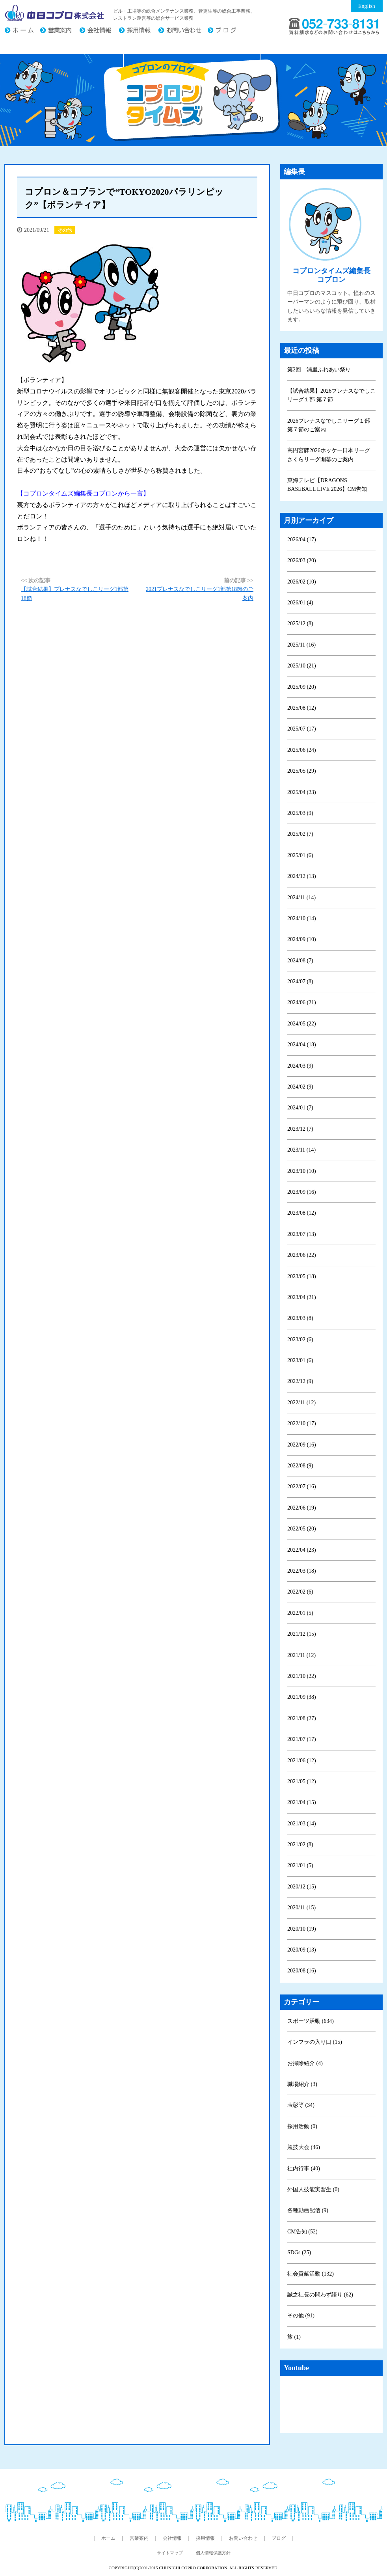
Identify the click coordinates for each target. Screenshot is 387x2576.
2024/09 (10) (301, 939)
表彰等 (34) (300, 2105)
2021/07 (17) (301, 1739)
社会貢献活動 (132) (310, 2274)
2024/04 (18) (301, 1045)
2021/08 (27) (301, 1718)
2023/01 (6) (300, 1360)
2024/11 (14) (301, 897)
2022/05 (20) (301, 1529)
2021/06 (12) (301, 1760)
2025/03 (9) (300, 813)
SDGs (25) (299, 2252)
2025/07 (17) (301, 729)
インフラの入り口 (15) (314, 2042)
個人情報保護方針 (213, 2552)
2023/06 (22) (301, 1255)
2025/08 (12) (301, 708)
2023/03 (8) (300, 1318)
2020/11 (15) (301, 1908)
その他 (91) (300, 2316)
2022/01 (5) (300, 1613)
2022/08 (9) (300, 1466)
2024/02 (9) (300, 1087)
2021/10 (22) (301, 1676)
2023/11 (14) (301, 1150)
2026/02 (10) (301, 582)
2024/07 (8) (300, 981)
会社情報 (99, 30)
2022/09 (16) (301, 1445)
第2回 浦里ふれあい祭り (319, 370)
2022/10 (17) (301, 1423)
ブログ (225, 30)
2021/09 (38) (301, 1697)
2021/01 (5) (300, 1865)
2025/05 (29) (301, 771)
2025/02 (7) (300, 834)
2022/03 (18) (301, 1571)
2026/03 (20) (301, 560)
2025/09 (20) (301, 687)
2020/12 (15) (301, 1887)
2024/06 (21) (301, 1002)
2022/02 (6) (300, 1592)
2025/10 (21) (301, 666)
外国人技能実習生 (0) (313, 2189)
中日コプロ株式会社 (54, 13)
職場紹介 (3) (302, 2084)
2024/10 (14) (301, 918)
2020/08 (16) (301, 1971)
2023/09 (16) (301, 1192)
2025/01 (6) (300, 855)
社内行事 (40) (303, 2169)
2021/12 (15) (301, 1634)
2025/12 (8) (300, 623)
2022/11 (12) (301, 1402)
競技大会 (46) (303, 2147)
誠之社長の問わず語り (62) (320, 2295)
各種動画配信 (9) (307, 2210)
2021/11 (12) (301, 1655)
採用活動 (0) (302, 2126)
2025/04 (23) (301, 792)
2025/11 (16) (301, 645)
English (366, 6)
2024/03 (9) (300, 1066)
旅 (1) (294, 2337)
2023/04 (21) (301, 1297)
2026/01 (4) (300, 603)
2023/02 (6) (300, 1339)
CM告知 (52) (302, 2232)
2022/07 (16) (301, 1486)
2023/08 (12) (301, 1213)
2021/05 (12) (301, 1781)
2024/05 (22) (301, 1024)
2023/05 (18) (301, 1276)
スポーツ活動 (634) (310, 2021)
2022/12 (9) (300, 1381)
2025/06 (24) (301, 750)
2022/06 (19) (301, 1508)
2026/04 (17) (301, 539)
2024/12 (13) (301, 876)
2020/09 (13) (301, 1950)
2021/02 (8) (300, 1844)
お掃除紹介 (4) (305, 2063)
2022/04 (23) (301, 1550)
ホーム (22, 30)
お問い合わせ (182, 30)
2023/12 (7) (300, 1129)
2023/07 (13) (301, 1234)
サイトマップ (170, 2552)
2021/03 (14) (301, 1824)
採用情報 (138, 30)
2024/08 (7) (300, 961)
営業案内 (59, 30)
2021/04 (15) (301, 1802)
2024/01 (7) (300, 1108)
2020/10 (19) (301, 1929)
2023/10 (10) (301, 1171)
